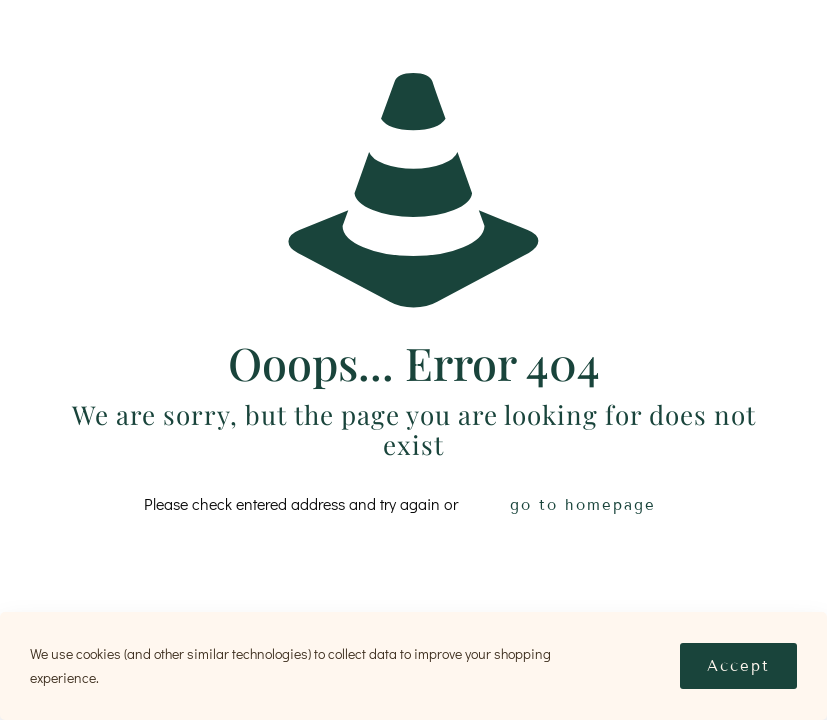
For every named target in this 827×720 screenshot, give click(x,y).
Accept (738, 666)
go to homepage (583, 505)
